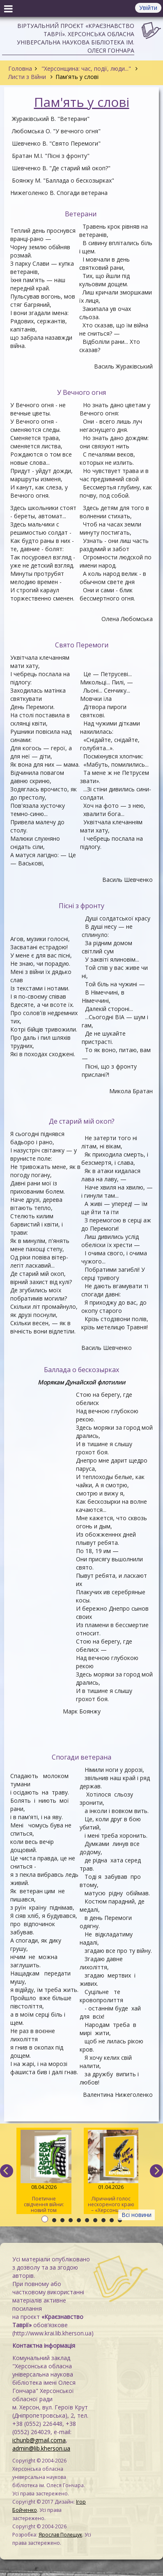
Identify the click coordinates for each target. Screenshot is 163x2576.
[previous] (6, 2170)
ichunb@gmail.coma (39, 2440)
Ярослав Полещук (60, 2534)
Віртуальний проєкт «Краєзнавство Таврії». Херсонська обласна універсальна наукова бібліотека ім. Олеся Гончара (75, 38)
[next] (156, 2170)
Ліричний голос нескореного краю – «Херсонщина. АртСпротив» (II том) (111, 2172)
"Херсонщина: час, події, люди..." (86, 68)
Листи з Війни (28, 77)
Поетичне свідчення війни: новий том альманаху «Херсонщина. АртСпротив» (44, 2172)
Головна (20, 68)
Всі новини (137, 2215)
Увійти (148, 8)
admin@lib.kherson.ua (41, 2448)
